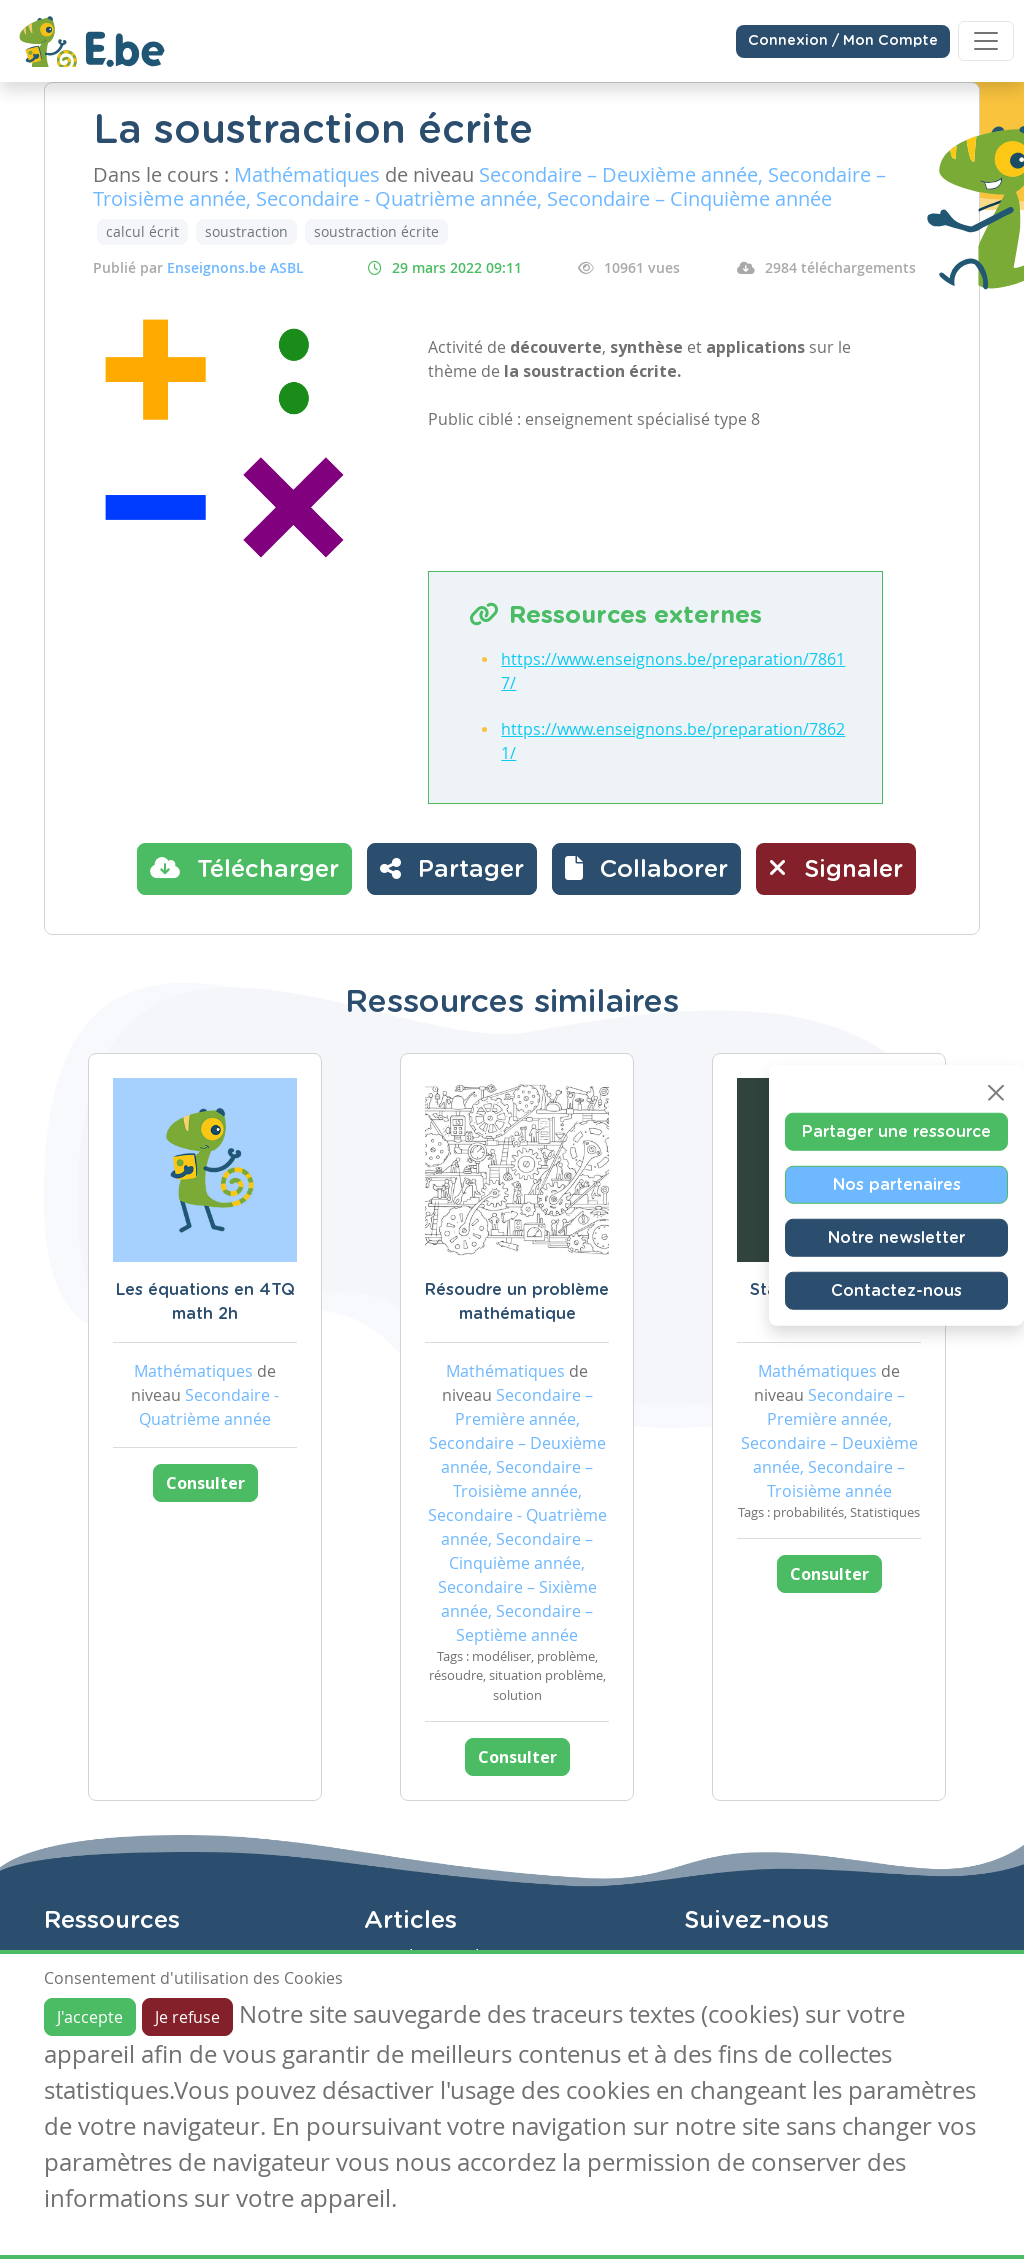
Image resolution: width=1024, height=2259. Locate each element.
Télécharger (244, 868)
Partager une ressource (896, 1131)
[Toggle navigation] (986, 41)
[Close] (996, 1092)
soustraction (246, 231)
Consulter (205, 1483)
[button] (646, 869)
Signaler (836, 868)
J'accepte (90, 2017)
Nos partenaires (897, 1184)
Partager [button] (452, 868)
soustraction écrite (376, 231)
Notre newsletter (896, 1237)
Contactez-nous (896, 1290)
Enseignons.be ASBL (235, 267)
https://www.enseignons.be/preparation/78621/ (673, 741)
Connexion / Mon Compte (843, 41)
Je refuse (187, 2017)
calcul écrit (142, 231)
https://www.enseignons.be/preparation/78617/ (673, 671)
